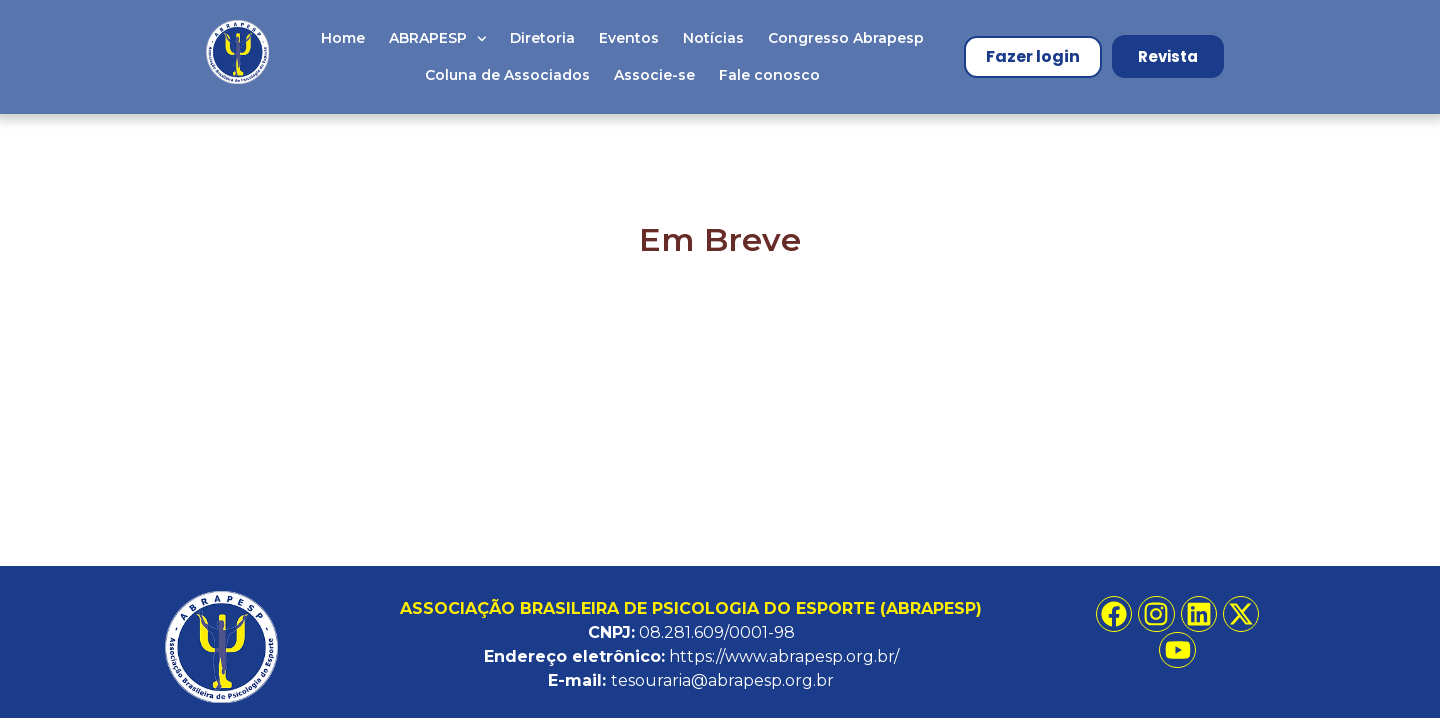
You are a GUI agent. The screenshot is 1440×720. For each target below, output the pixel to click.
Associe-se (654, 75)
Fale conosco (769, 75)
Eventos (629, 38)
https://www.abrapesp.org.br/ (784, 656)
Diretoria (542, 38)
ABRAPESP (438, 39)
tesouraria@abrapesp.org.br (722, 680)
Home (343, 38)
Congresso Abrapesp (846, 38)
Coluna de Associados (507, 75)
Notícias (713, 38)
